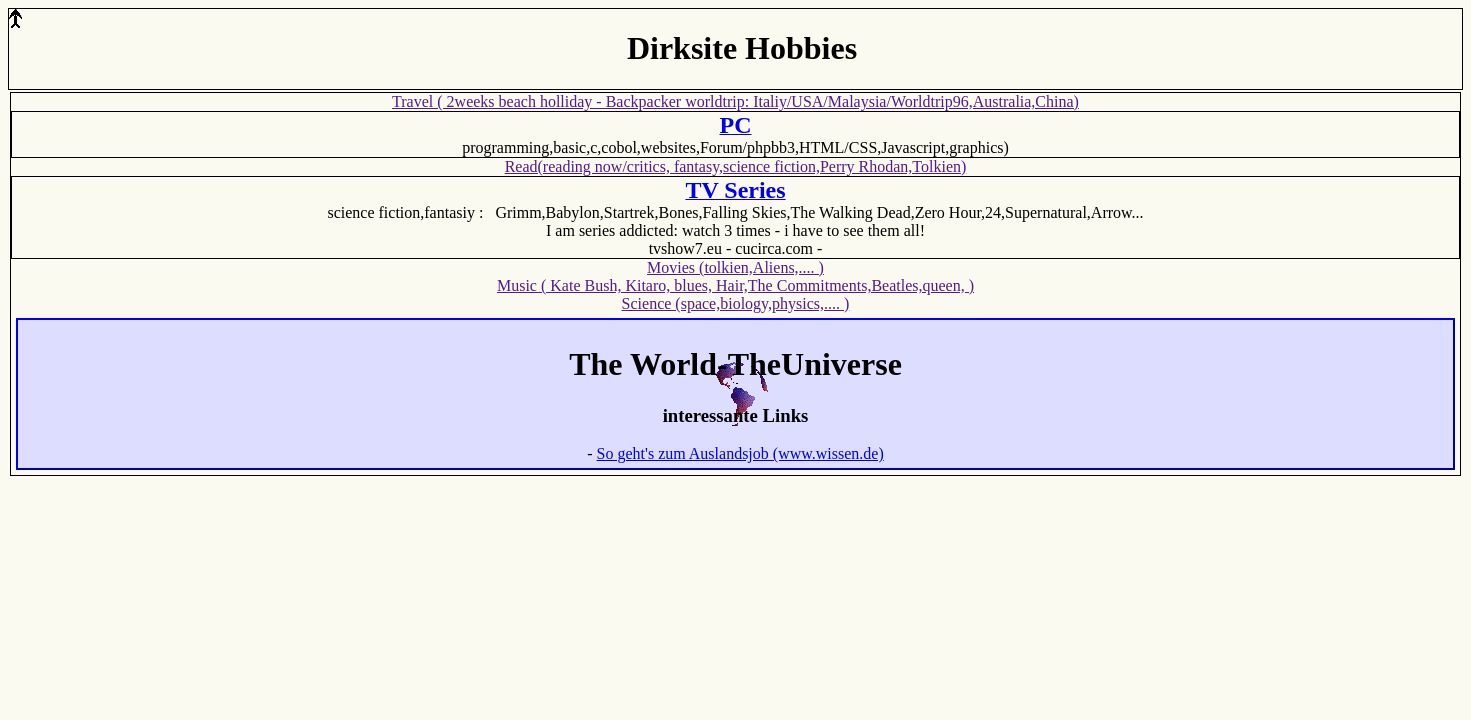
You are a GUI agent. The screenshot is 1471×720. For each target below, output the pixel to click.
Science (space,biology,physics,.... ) (736, 303)
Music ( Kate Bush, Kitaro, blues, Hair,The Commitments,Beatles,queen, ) (735, 285)
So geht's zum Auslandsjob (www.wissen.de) (740, 453)
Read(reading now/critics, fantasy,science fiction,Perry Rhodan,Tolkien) (736, 166)
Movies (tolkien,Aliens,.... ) (735, 267)
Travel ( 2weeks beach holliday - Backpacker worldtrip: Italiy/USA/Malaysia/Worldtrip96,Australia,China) (735, 101)
